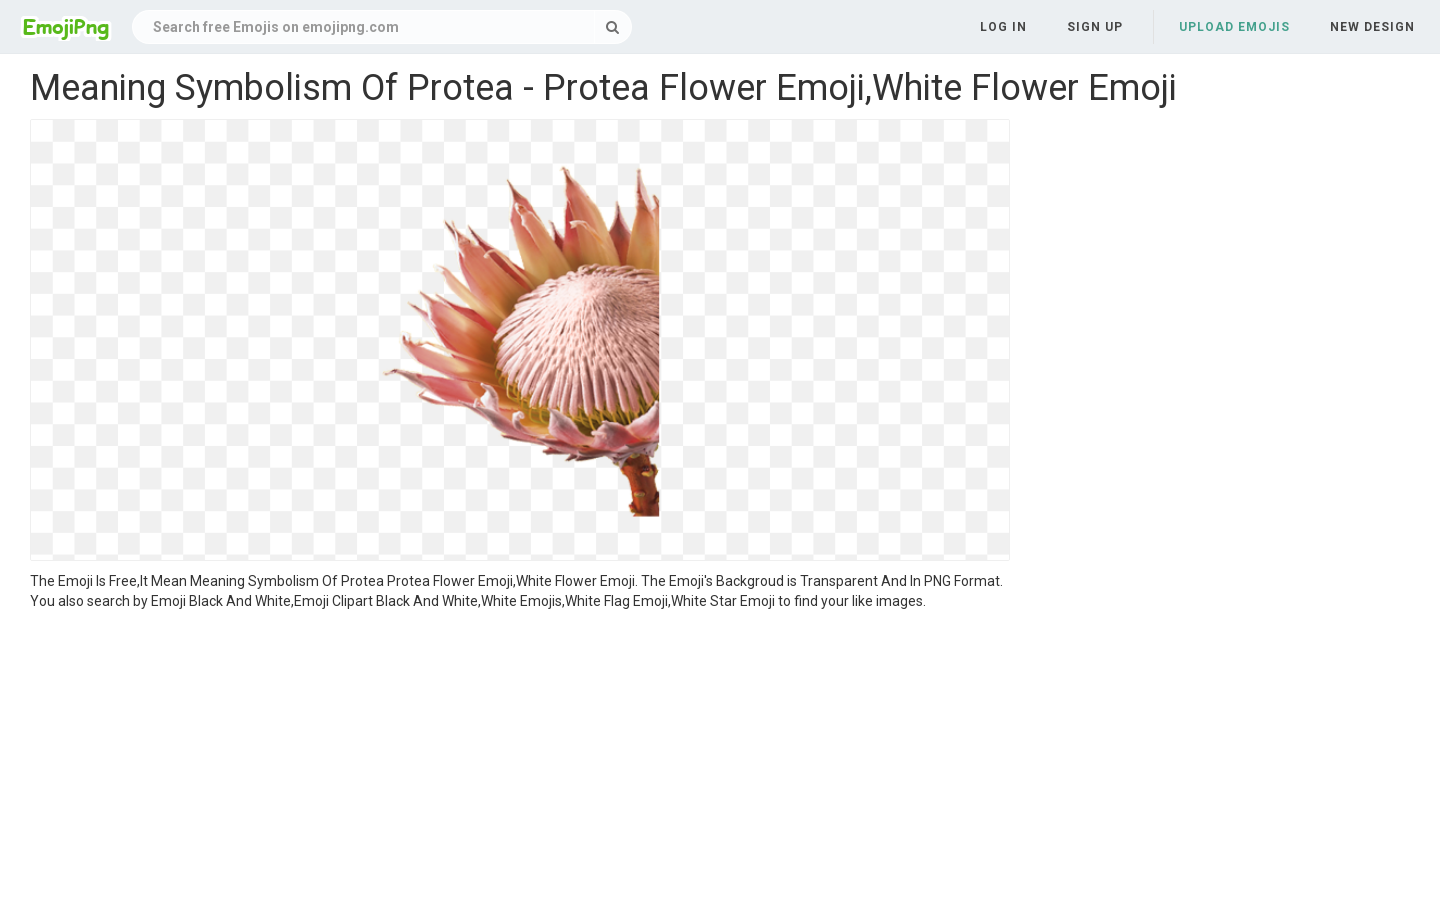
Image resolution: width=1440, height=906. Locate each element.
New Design (1372, 27)
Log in (1003, 27)
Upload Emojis (1234, 27)
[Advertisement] (520, 761)
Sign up (1095, 27)
